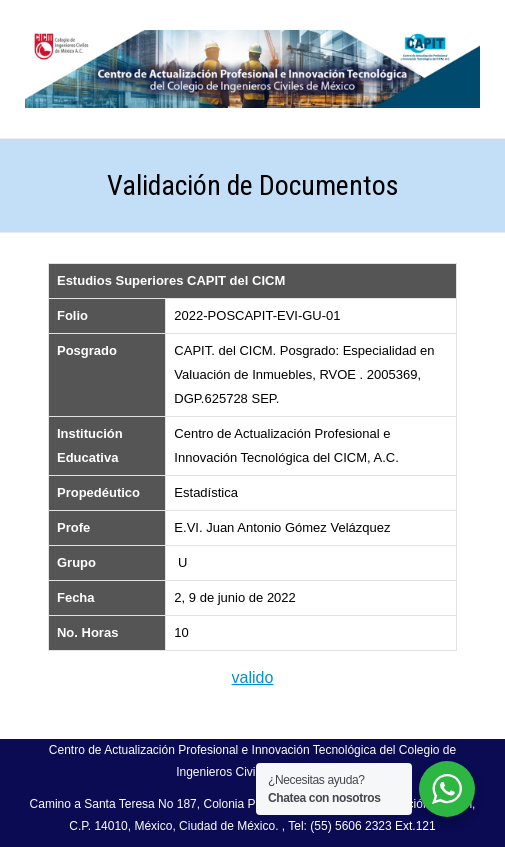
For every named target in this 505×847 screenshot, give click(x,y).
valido (253, 677)
